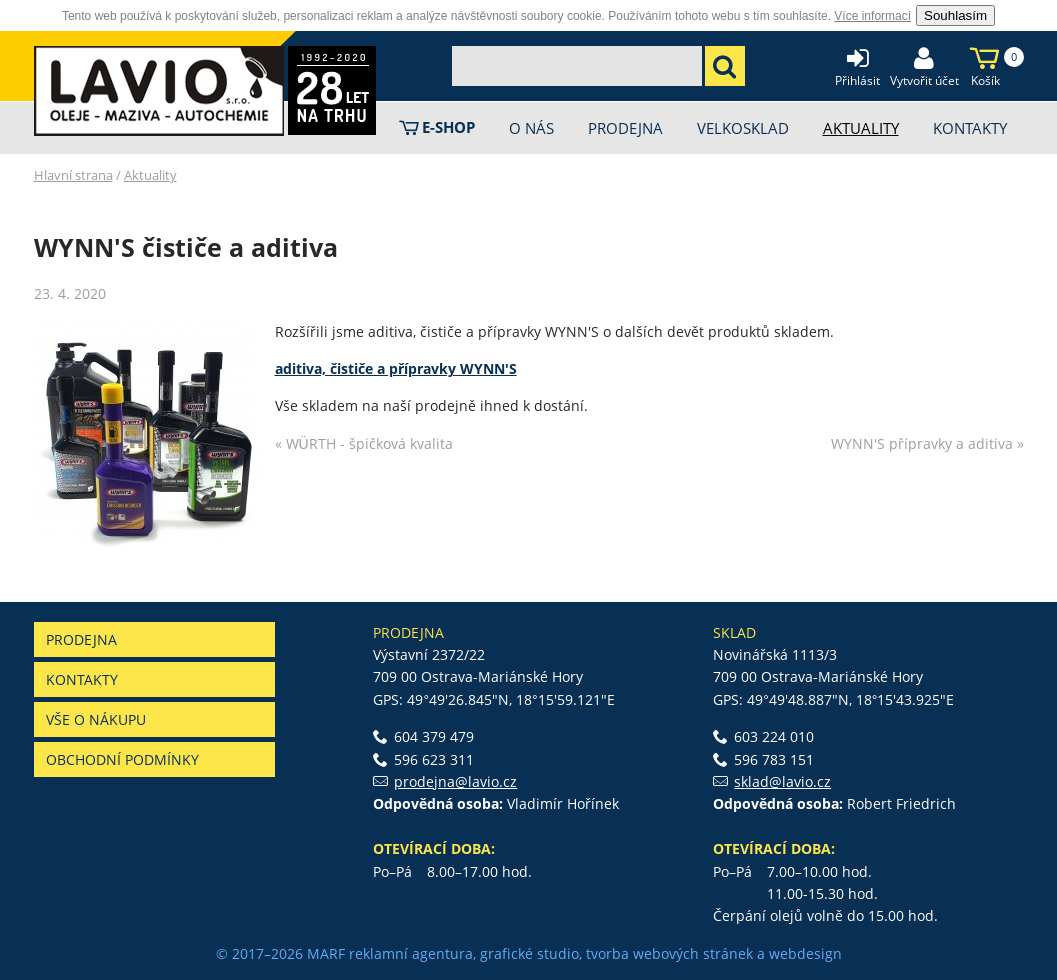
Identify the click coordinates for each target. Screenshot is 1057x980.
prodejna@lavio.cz (455, 781)
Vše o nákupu (96, 719)
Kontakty (82, 679)
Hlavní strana (73, 175)
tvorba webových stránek (669, 953)
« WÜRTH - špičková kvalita (364, 443)
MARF (326, 953)
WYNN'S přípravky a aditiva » (927, 443)
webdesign (805, 953)
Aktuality (150, 175)
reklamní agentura (411, 953)
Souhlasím (955, 15)
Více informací (872, 16)
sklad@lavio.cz (782, 781)
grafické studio (529, 953)
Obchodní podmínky (122, 759)
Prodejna (81, 639)
